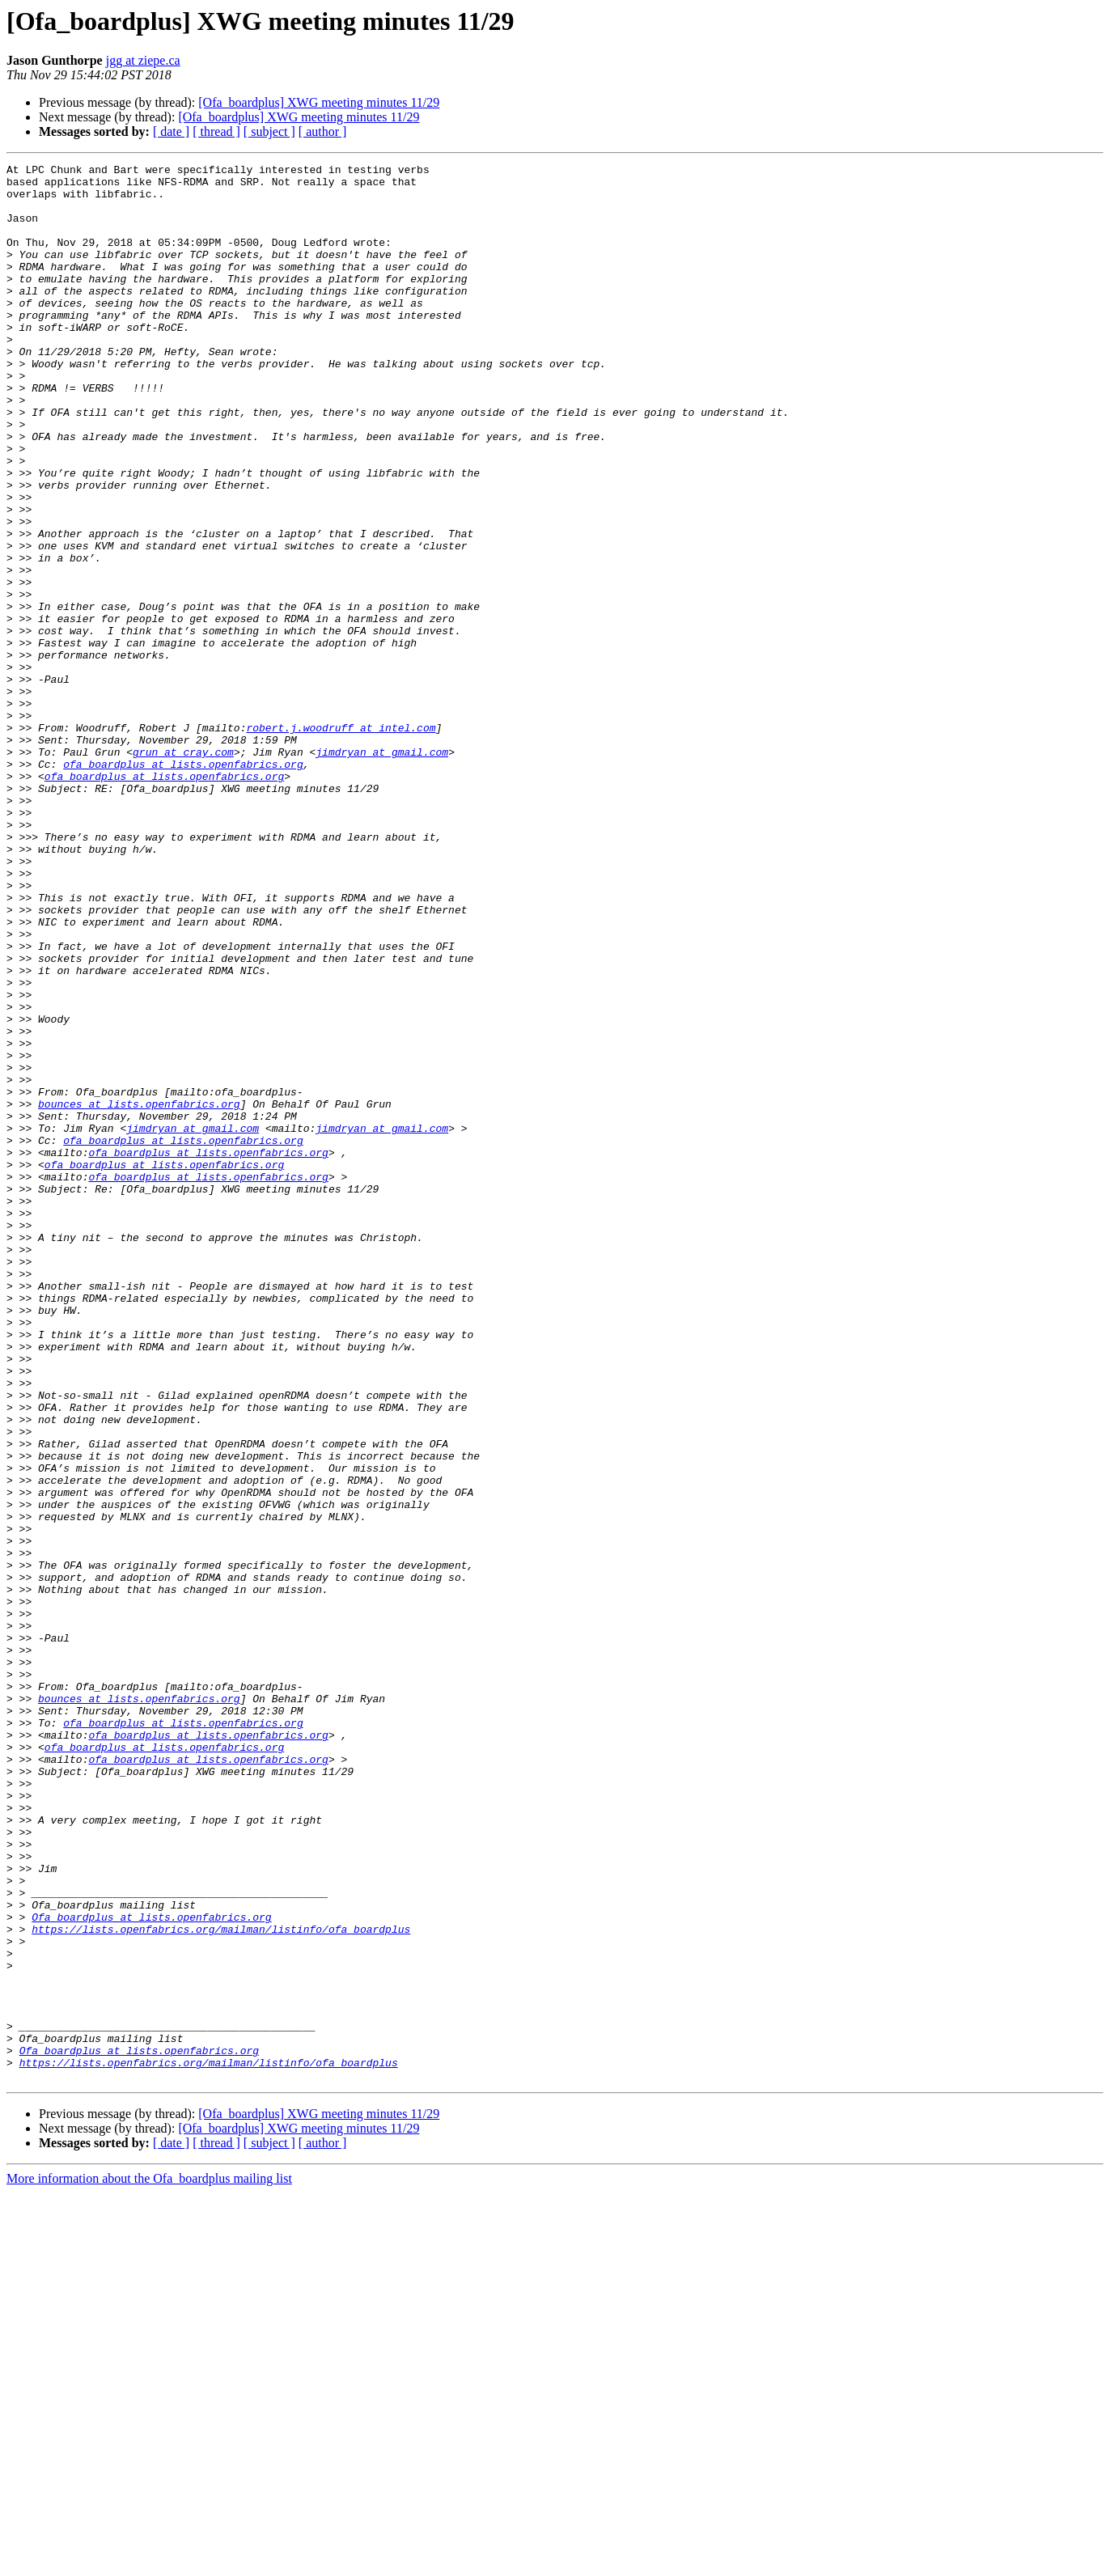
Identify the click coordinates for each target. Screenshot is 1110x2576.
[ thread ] (216, 131)
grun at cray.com (183, 870)
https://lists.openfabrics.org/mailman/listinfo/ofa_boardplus (221, 2283)
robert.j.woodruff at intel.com (340, 841)
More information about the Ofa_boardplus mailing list (149, 2562)
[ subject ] (269, 131)
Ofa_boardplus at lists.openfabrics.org (151, 2268)
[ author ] (323, 131)
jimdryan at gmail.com (382, 870)
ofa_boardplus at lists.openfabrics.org (183, 885)
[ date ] (171, 131)
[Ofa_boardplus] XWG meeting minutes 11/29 (318, 102)
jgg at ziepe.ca (143, 60)
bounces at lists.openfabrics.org (139, 1293)
